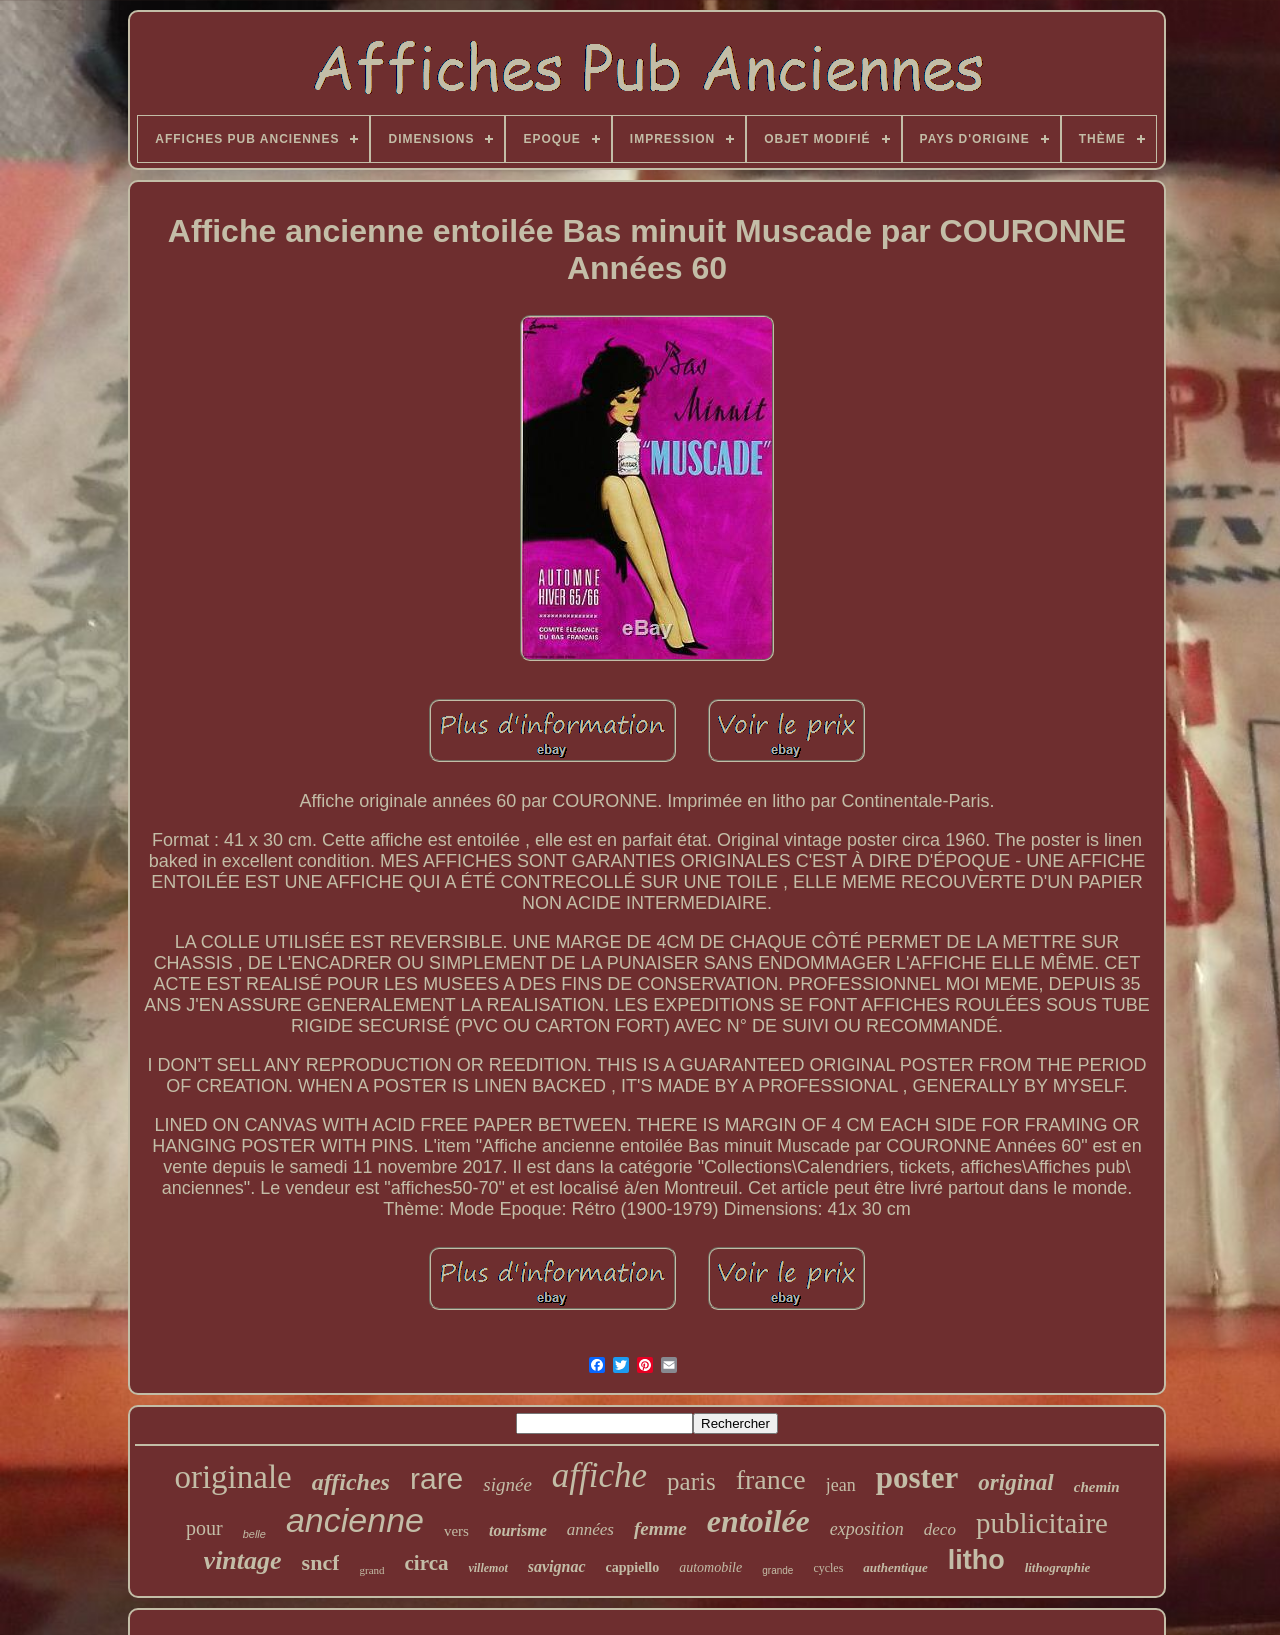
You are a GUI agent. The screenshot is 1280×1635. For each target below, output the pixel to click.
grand (371, 1570)
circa (427, 1563)
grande (777, 1570)
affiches (351, 1482)
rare (436, 1478)
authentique (895, 1567)
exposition (867, 1529)
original (1015, 1482)
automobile (710, 1567)
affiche (599, 1475)
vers (456, 1531)
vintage (243, 1560)
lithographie (1058, 1567)
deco (940, 1529)
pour (204, 1528)
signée (507, 1484)
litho (976, 1560)
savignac (557, 1566)
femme (660, 1528)
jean (841, 1485)
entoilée (758, 1521)
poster (917, 1477)
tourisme (518, 1530)
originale (232, 1477)
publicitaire (1042, 1523)
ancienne (355, 1520)
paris (691, 1481)
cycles (828, 1568)
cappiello (633, 1567)
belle (254, 1534)
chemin (1097, 1487)
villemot (487, 1568)
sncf (321, 1562)
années (590, 1529)
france (771, 1479)
